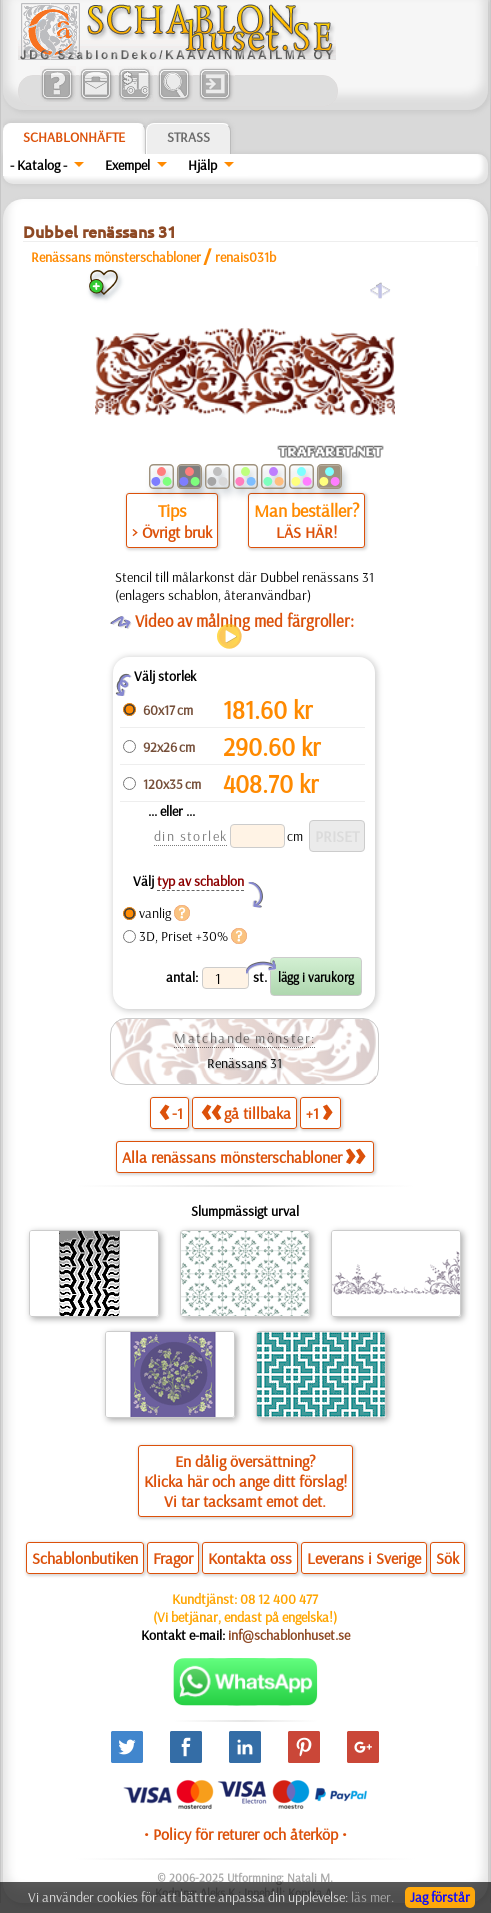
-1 (171, 1112)
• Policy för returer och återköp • (245, 1834)
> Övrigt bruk (172, 532)
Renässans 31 (244, 1063)
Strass (188, 137)
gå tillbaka (246, 1112)
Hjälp (202, 165)
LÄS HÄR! (306, 532)
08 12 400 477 (279, 1599)
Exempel (127, 165)
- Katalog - (38, 165)
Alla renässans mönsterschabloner (243, 1157)
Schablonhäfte (74, 137)
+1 (319, 1112)
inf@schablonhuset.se (289, 1635)
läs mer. (372, 1897)
